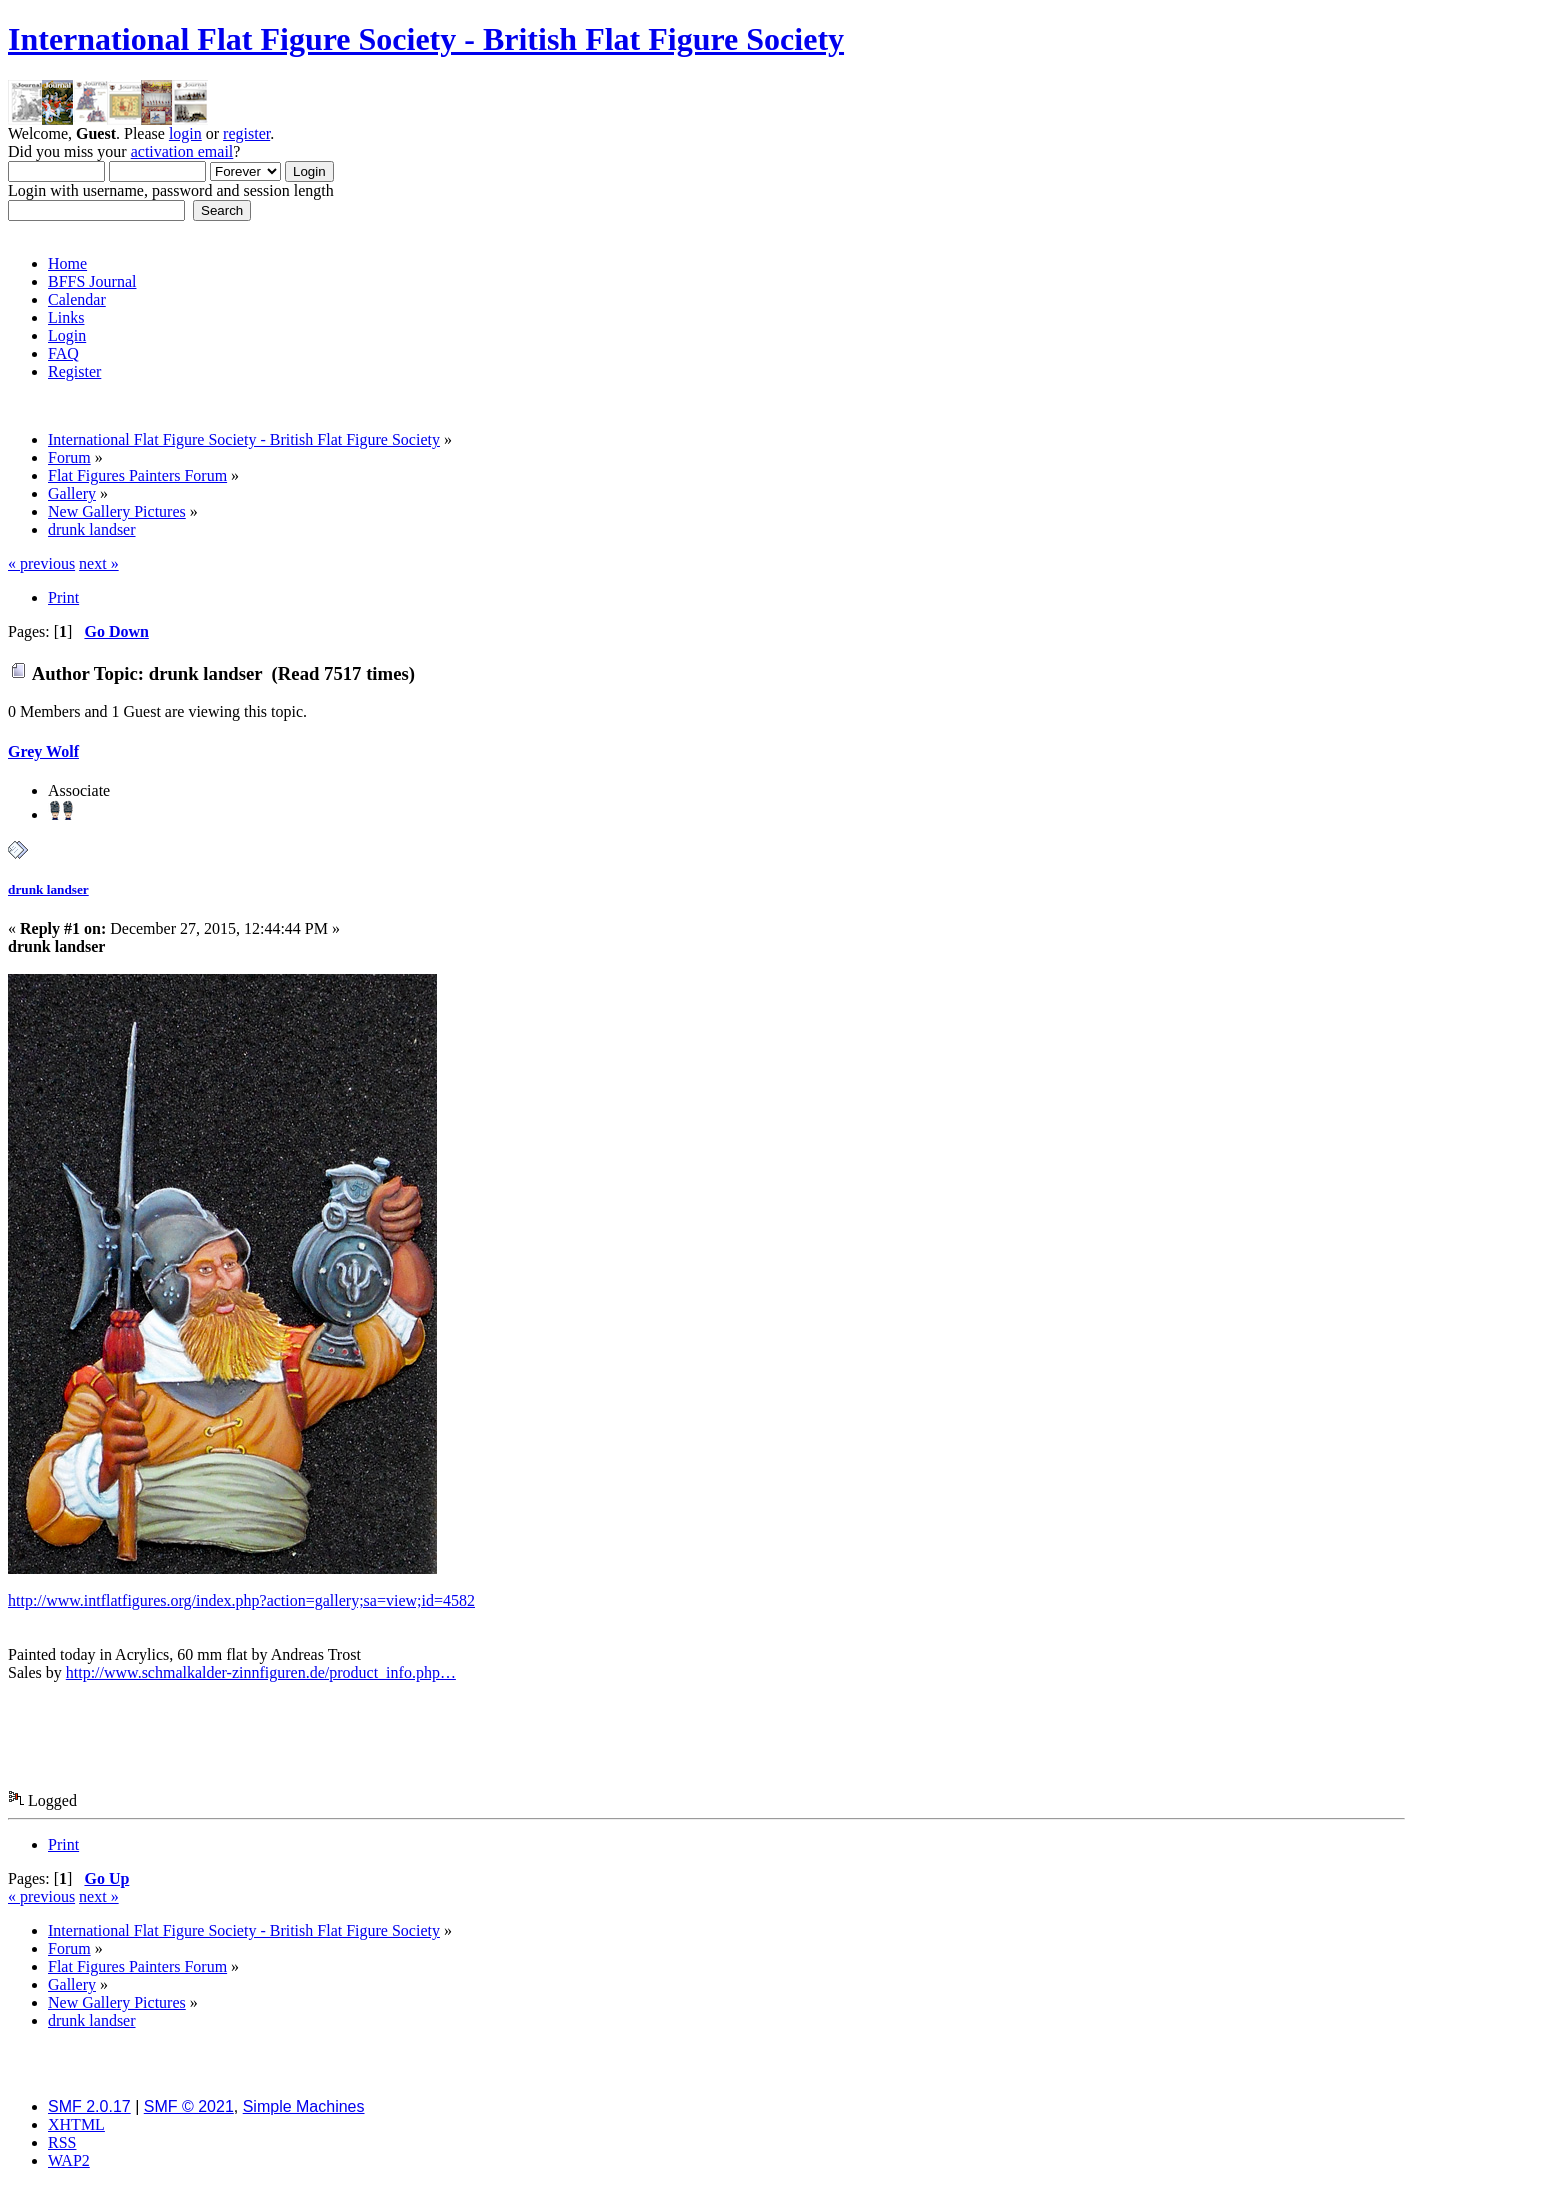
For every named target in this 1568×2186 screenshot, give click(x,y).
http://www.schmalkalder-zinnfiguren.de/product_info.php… (261, 1672)
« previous (41, 563)
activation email (182, 151)
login (185, 133)
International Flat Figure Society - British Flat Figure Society (426, 39)
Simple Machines (304, 2106)
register (246, 133)
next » (99, 563)
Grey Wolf (43, 751)
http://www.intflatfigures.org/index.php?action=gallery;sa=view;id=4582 (241, 1600)
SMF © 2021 (189, 2106)
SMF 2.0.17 (89, 2106)
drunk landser (48, 889)
